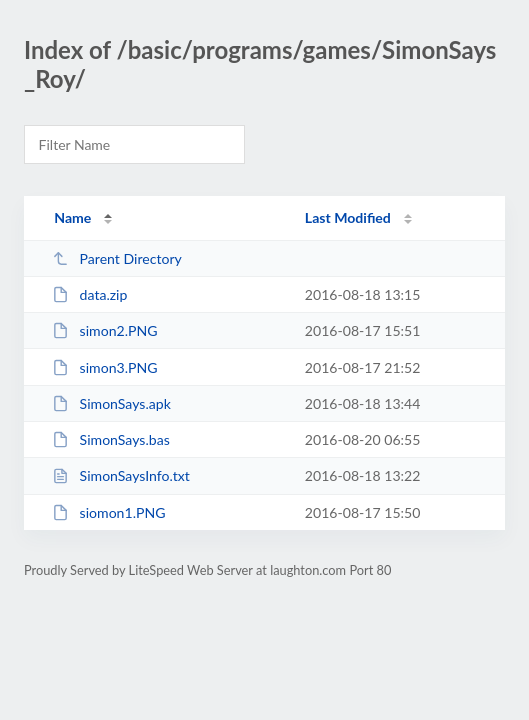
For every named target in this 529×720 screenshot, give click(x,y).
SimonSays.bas (111, 439)
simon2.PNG (104, 330)
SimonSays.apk (111, 403)
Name (72, 217)
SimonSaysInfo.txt (121, 475)
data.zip (89, 294)
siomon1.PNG (108, 512)
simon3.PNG (104, 367)
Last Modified (348, 217)
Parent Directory (117, 258)
